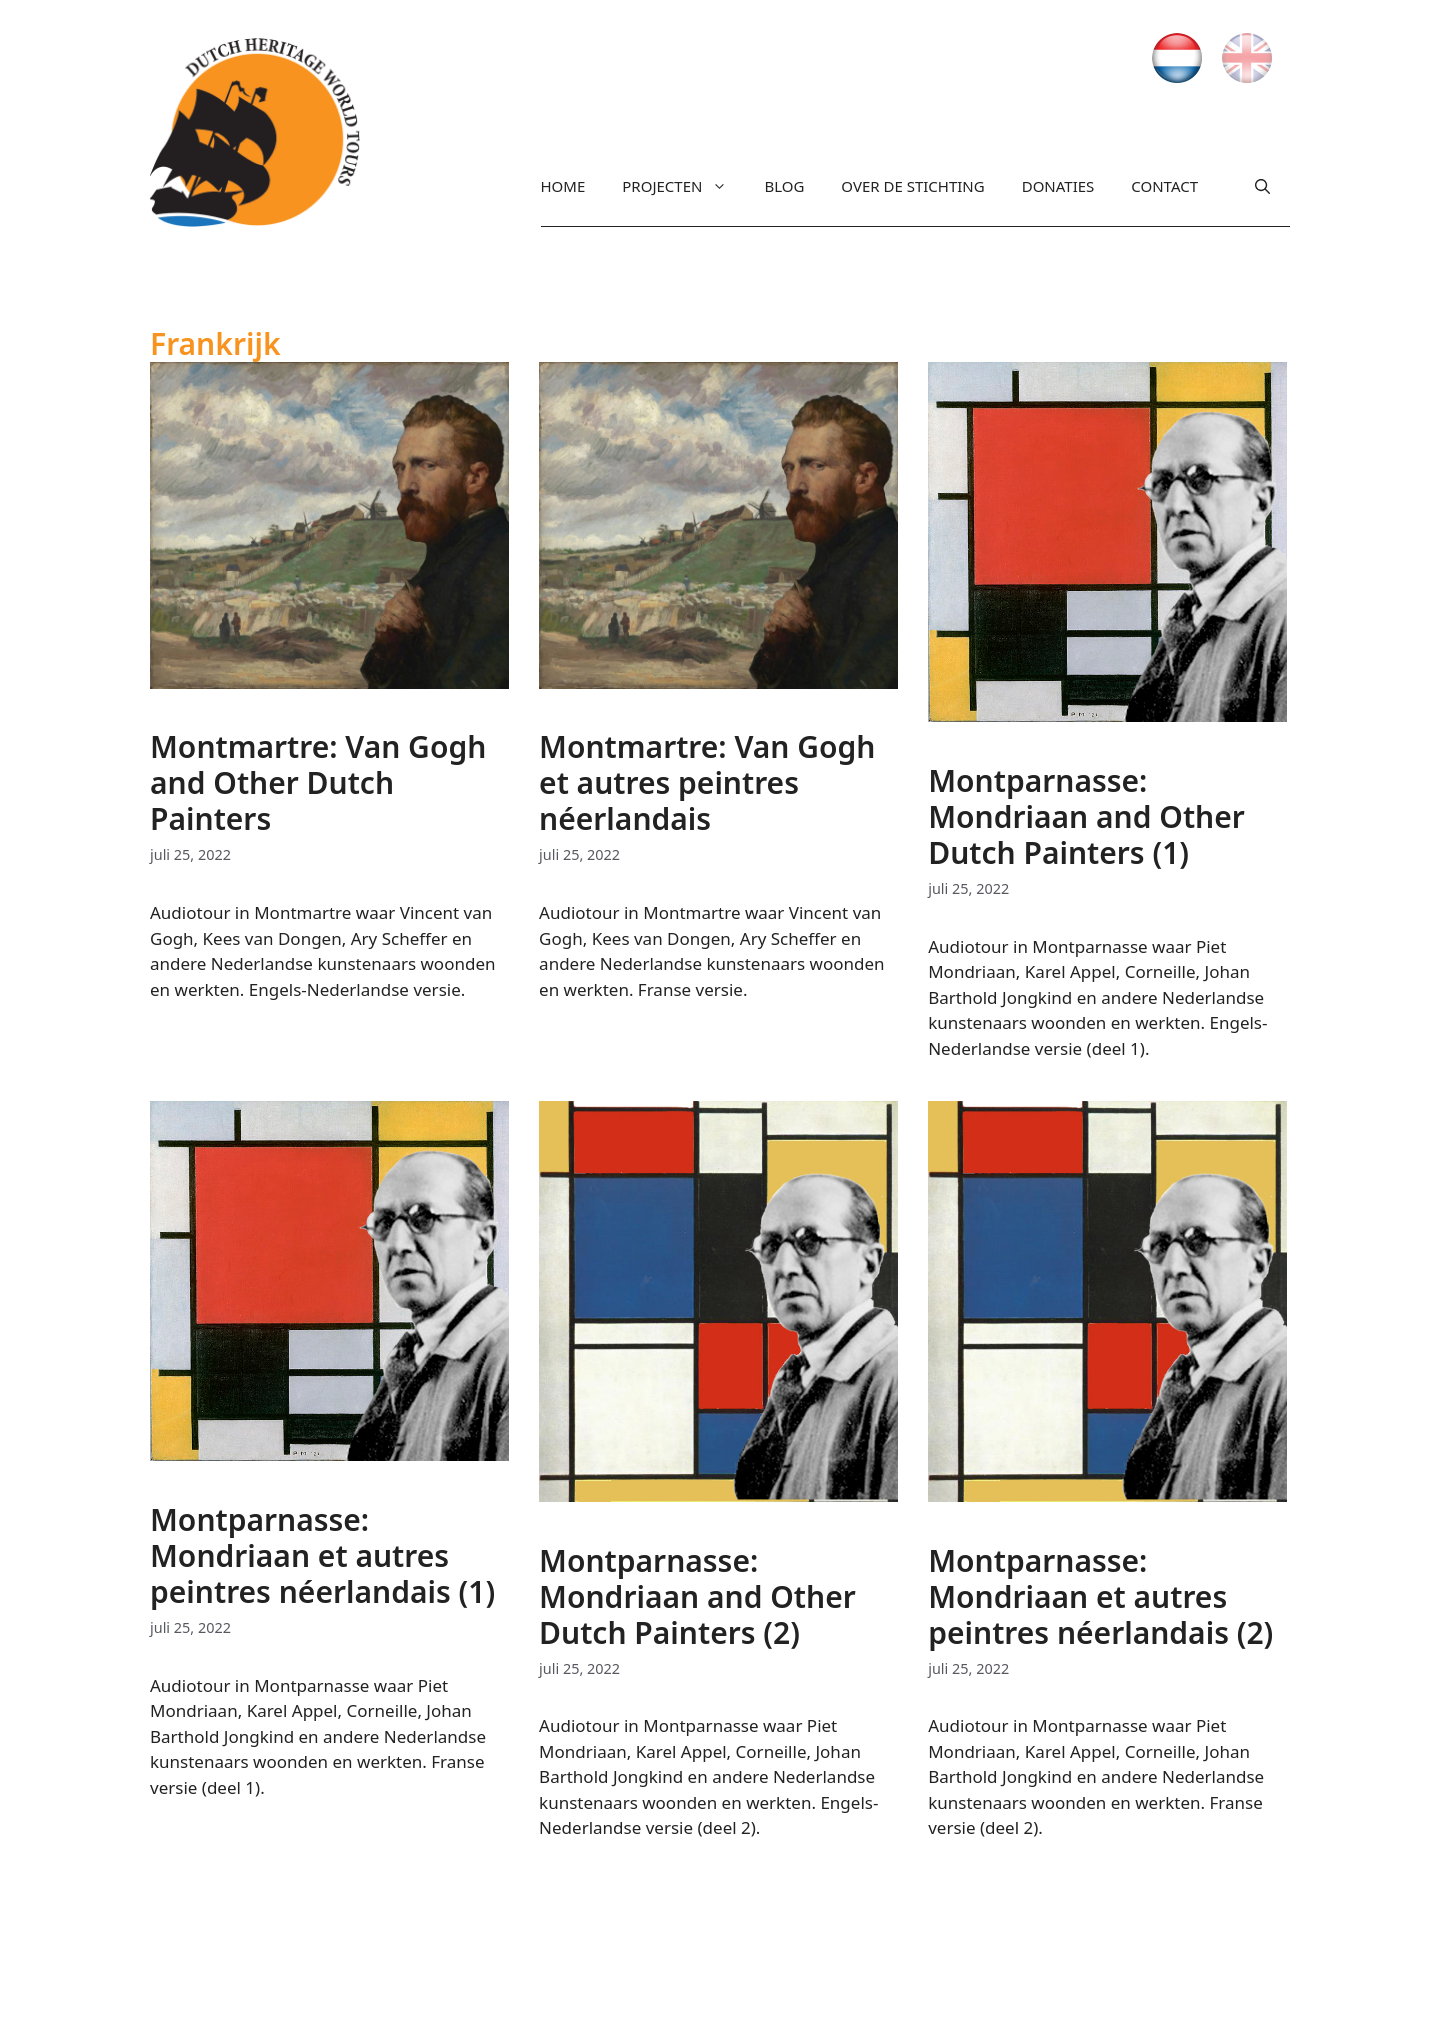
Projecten (674, 186)
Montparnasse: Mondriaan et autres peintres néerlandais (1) (322, 1555)
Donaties (1058, 186)
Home (563, 186)
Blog (784, 186)
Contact (1164, 186)
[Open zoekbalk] (1262, 191)
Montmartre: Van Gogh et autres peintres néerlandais (707, 782)
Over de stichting (912, 186)
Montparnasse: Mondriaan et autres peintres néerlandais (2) (1100, 1596)
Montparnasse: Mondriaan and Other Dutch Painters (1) (1086, 816)
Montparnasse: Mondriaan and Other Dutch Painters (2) (697, 1596)
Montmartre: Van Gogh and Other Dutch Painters (318, 782)
